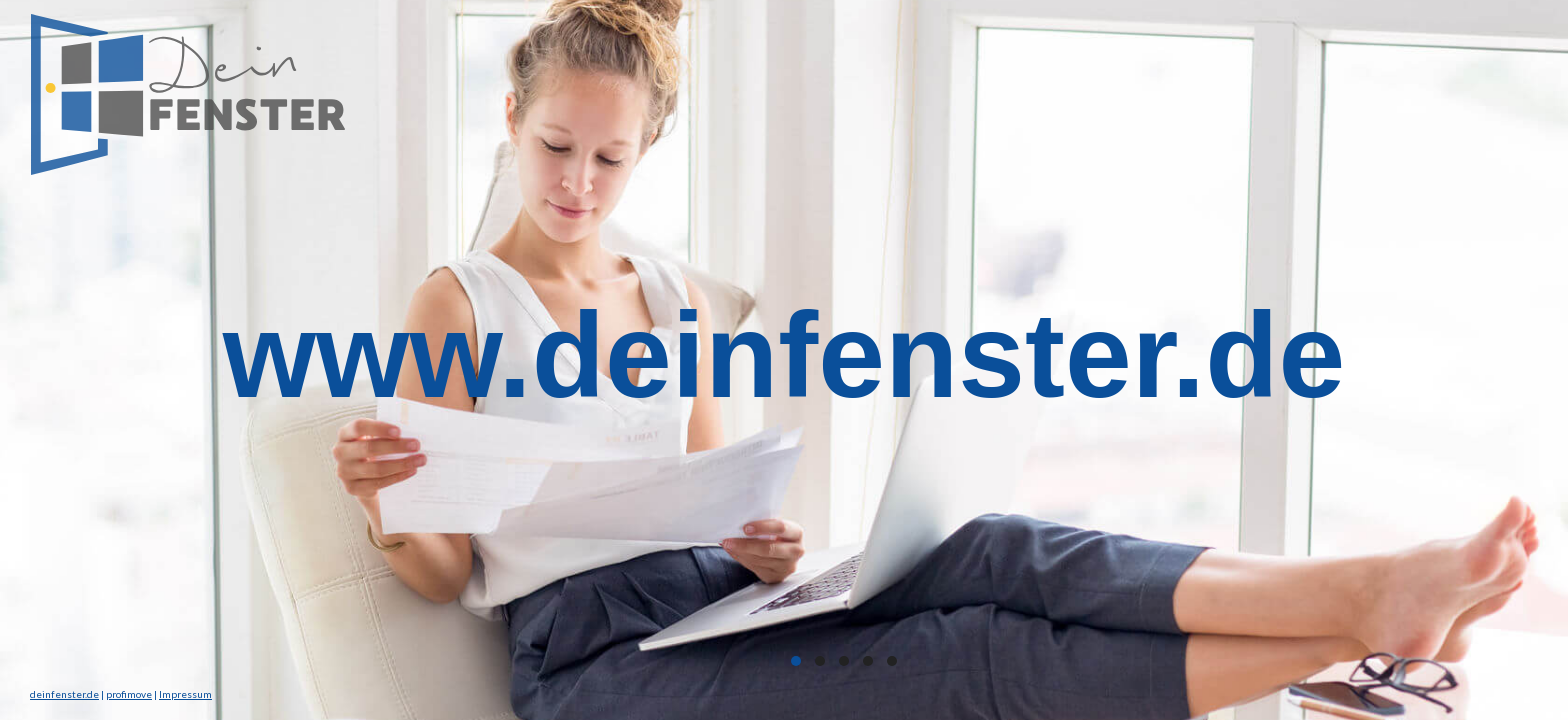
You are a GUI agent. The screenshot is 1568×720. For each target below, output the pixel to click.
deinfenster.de (64, 694)
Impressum (185, 694)
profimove (129, 694)
